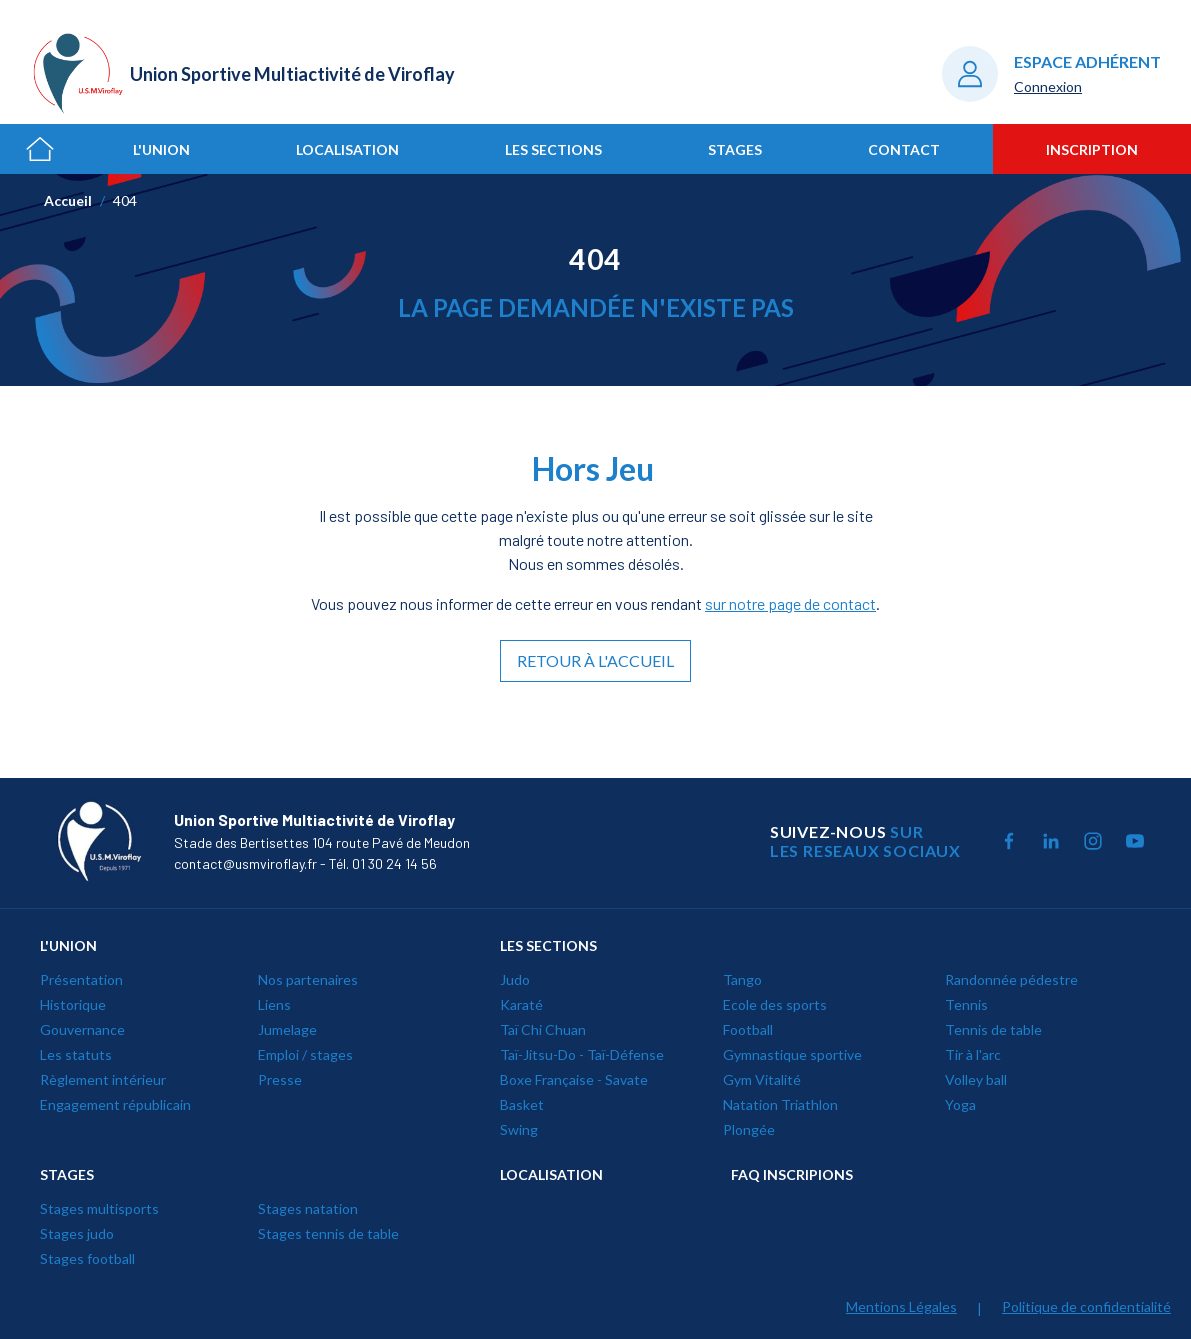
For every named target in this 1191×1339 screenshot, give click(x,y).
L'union (161, 149)
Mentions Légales (901, 1306)
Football (748, 1029)
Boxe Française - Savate (574, 1079)
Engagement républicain (115, 1104)
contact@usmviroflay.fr (245, 863)
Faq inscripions (792, 1174)
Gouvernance (82, 1029)
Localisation (347, 149)
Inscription (1092, 149)
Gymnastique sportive (792, 1054)
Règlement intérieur (103, 1079)
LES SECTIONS (548, 945)
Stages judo (77, 1233)
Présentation (81, 979)
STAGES (67, 1174)
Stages (735, 149)
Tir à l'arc (973, 1054)
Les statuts (76, 1054)
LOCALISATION (551, 1174)
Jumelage (287, 1029)
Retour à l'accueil (595, 660)
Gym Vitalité (762, 1079)
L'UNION (68, 945)
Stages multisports (99, 1208)
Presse (280, 1079)
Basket (522, 1104)
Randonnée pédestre (1011, 979)
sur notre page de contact (790, 603)
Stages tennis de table (328, 1233)
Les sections (553, 149)
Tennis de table (993, 1029)
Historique (73, 1004)
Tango (742, 979)
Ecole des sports (775, 1004)
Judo (515, 979)
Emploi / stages (305, 1054)
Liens (274, 1004)
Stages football (87, 1258)
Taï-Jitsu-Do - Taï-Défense (582, 1054)
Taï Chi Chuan (543, 1029)
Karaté (521, 1004)
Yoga (960, 1104)
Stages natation (308, 1208)
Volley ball (976, 1079)
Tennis (966, 1004)
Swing (519, 1129)
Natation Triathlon (780, 1104)
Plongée (749, 1129)
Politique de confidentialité (1086, 1306)
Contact (904, 149)
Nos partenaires (308, 979)
